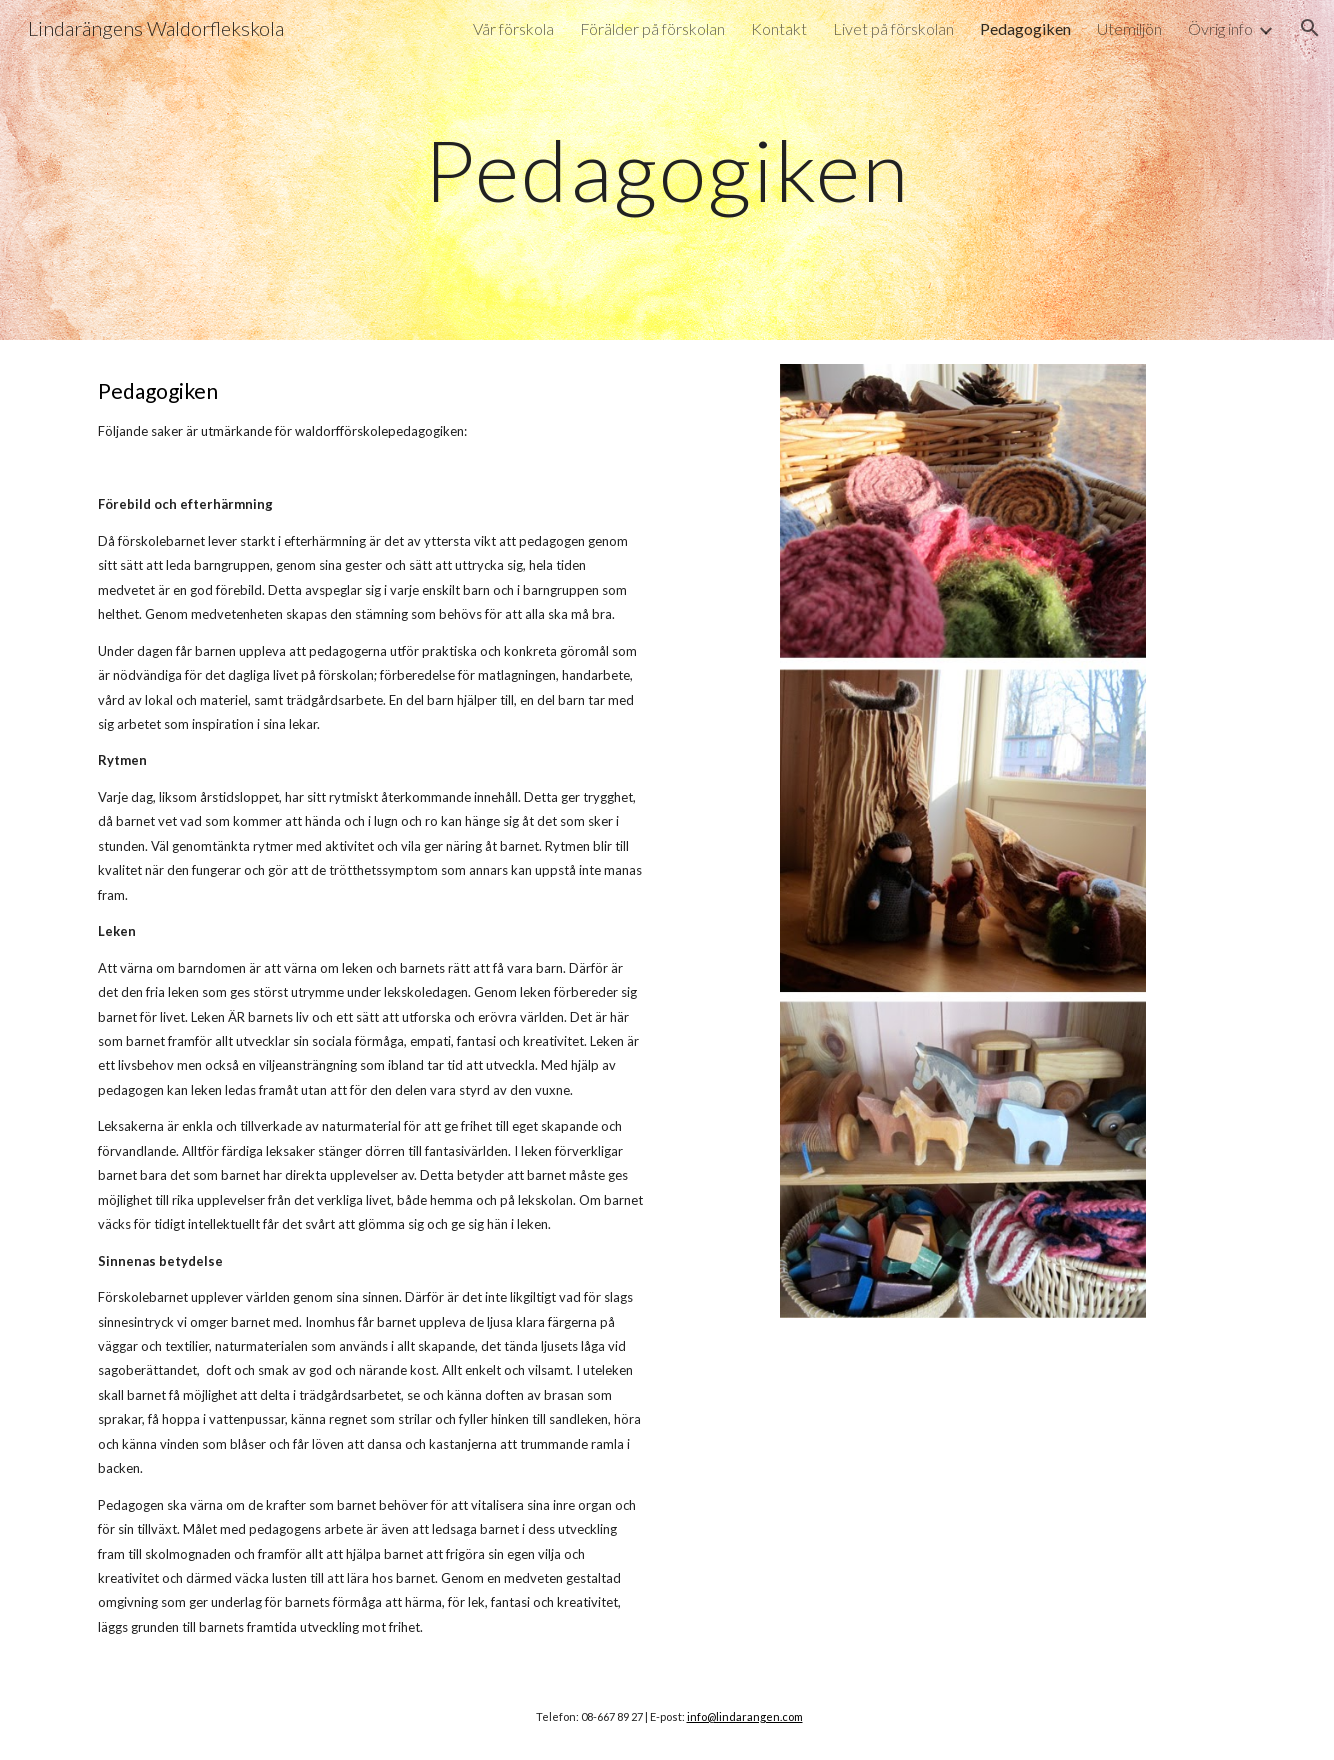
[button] (1310, 28)
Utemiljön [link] (1129, 28)
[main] (667, 169)
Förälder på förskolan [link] (652, 28)
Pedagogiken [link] (1025, 28)
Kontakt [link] (779, 28)
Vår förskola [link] (513, 28)
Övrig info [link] (1220, 28)
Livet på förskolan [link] (893, 28)
